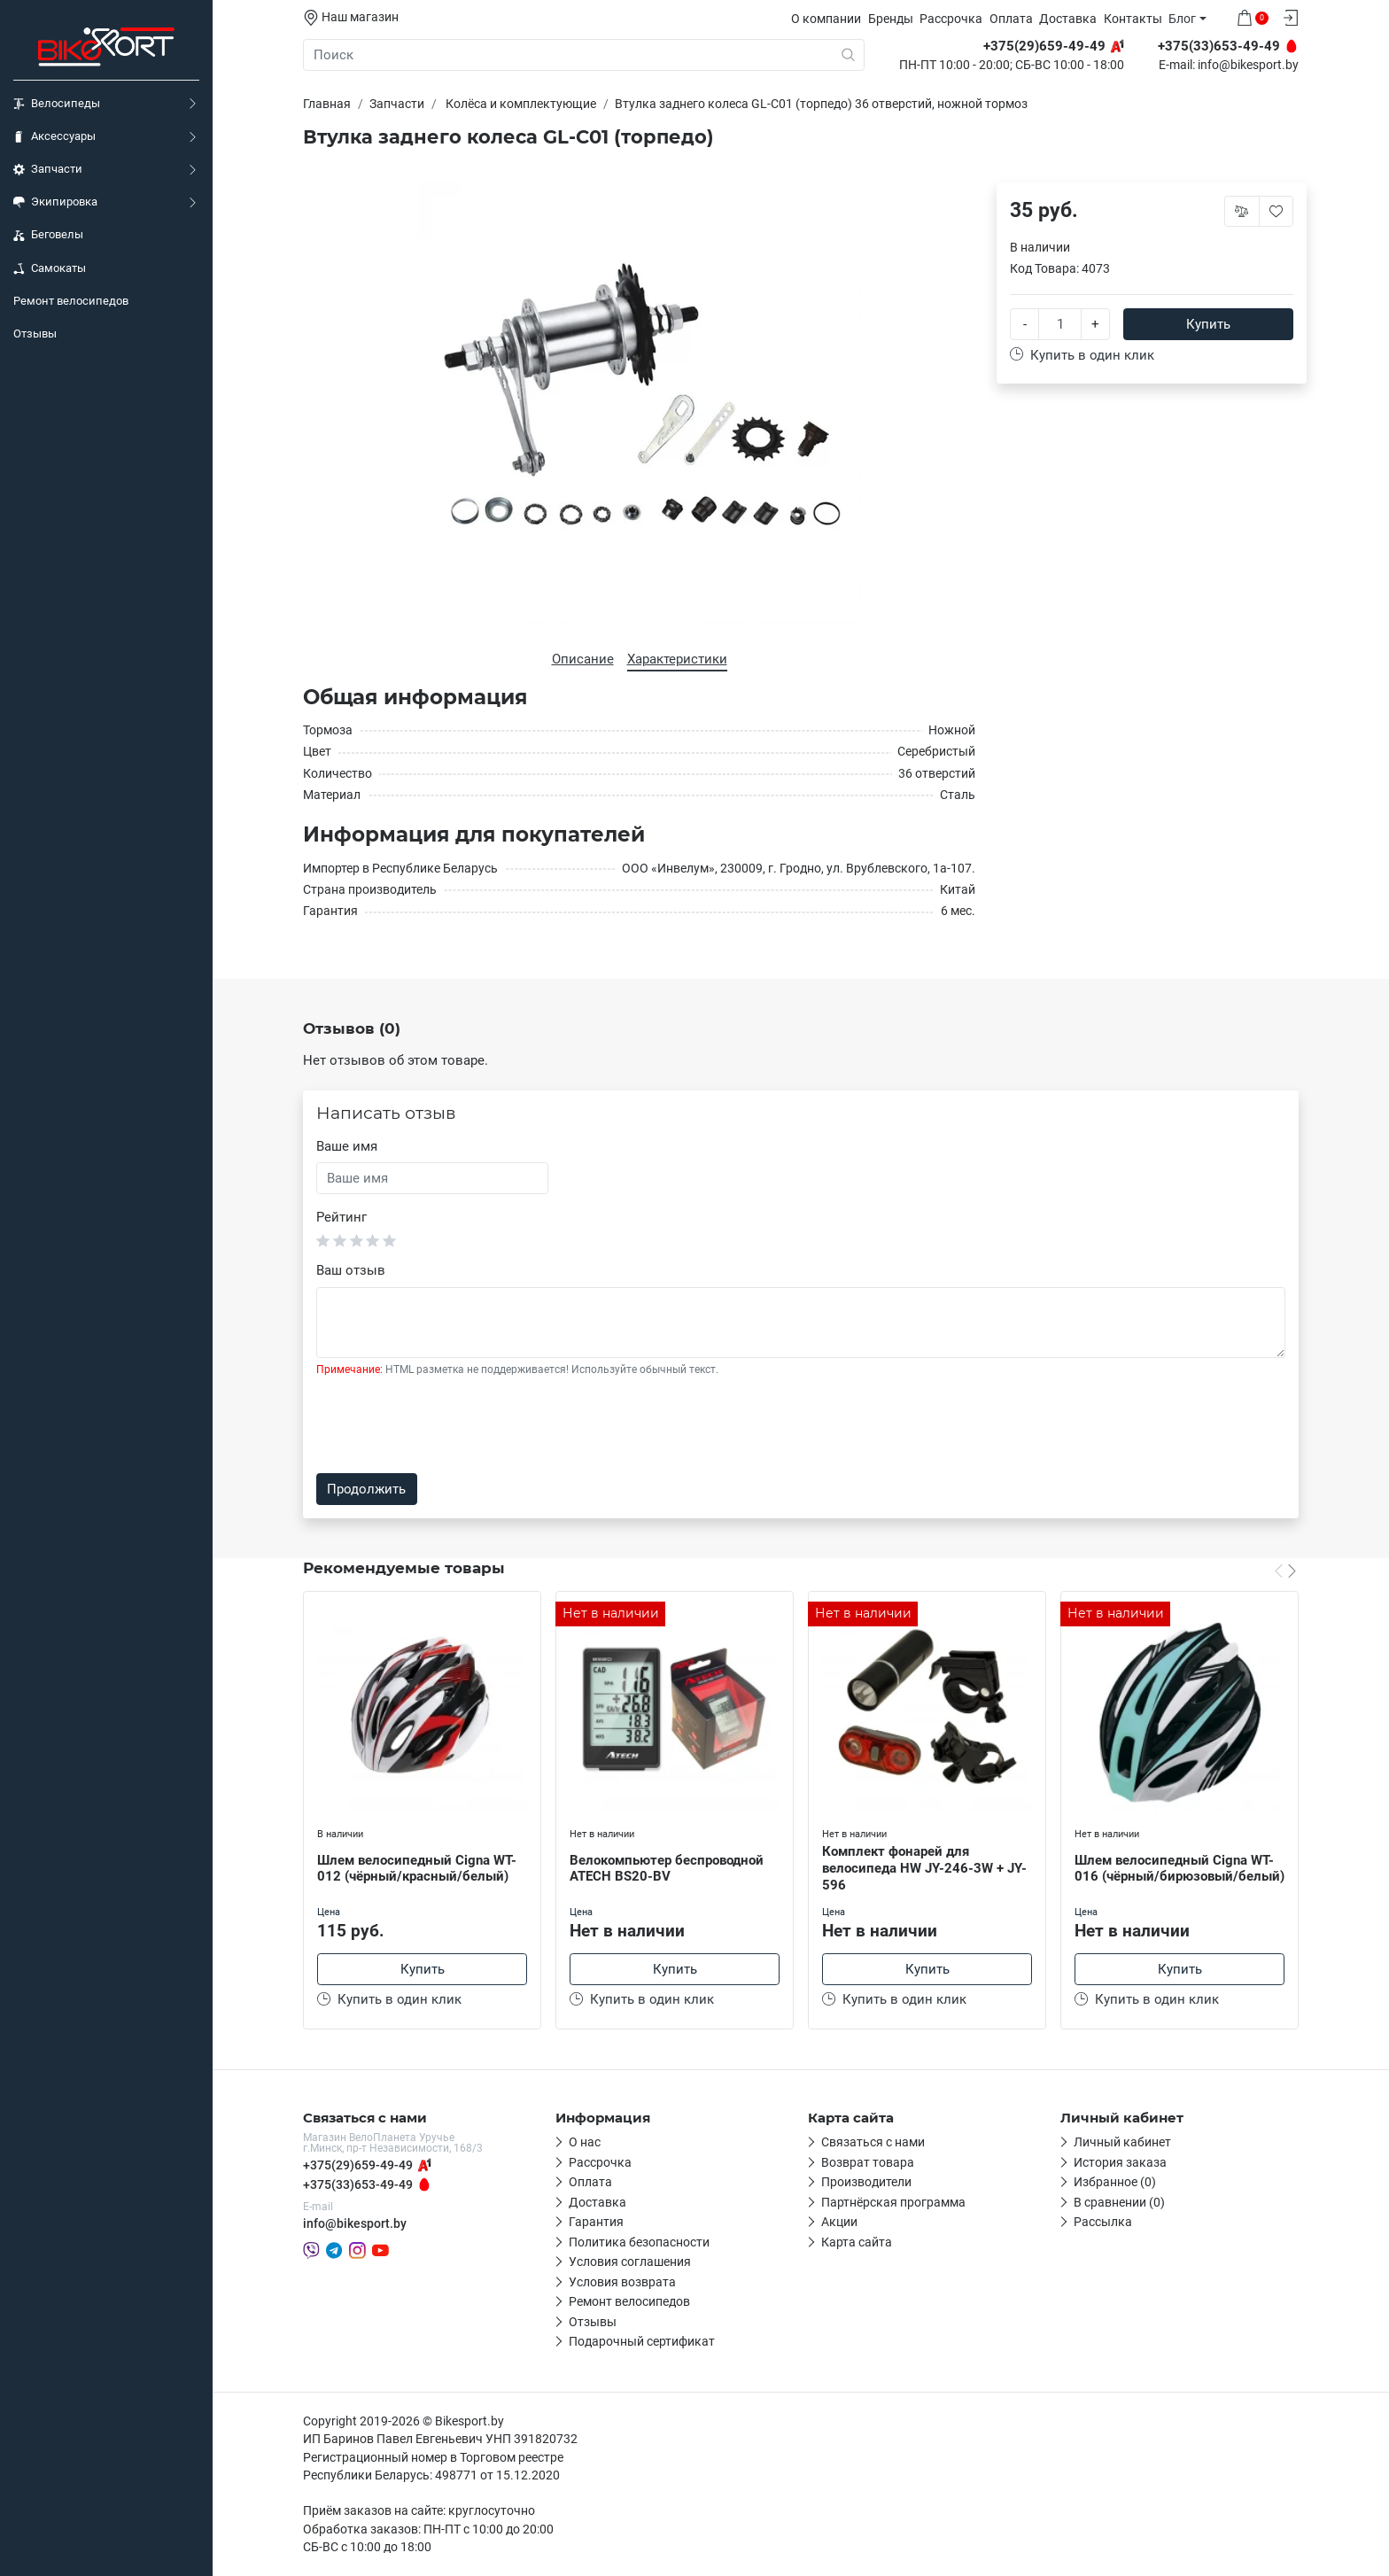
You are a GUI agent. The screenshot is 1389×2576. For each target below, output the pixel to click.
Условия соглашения (630, 2261)
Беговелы (48, 235)
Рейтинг (341, 1217)
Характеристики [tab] (677, 659)
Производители (866, 2182)
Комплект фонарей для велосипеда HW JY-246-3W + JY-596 (924, 1868)
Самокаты (49, 268)
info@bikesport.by (1248, 65)
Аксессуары (54, 136)
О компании (826, 19)
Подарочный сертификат (642, 2341)
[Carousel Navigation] (1285, 1569)
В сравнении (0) (1119, 2202)
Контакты (1133, 19)
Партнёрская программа (893, 2202)
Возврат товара (867, 2162)
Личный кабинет (1122, 2142)
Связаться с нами (873, 2142)
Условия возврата (622, 2282)
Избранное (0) (1115, 2182)
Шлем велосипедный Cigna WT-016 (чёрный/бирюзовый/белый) (1179, 1868)
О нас (585, 2142)
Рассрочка (951, 19)
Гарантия (596, 2222)
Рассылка (1103, 2222)
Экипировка (55, 202)
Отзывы (35, 333)
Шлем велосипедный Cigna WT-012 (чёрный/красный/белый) (416, 1868)
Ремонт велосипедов (70, 300)
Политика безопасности (639, 2242)
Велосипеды (56, 104)
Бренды (890, 19)
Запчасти (47, 169)
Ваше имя (346, 1146)
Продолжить (366, 1489)
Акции (839, 2222)
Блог (1182, 19)
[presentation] (451, 1425)
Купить (1208, 324)
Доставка (1068, 19)
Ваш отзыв (350, 1270)
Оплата (1011, 19)
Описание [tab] (583, 659)
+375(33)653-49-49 (358, 2184)
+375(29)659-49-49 (358, 2165)
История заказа (1120, 2162)
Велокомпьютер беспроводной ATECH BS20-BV (667, 1868)
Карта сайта (856, 2242)
